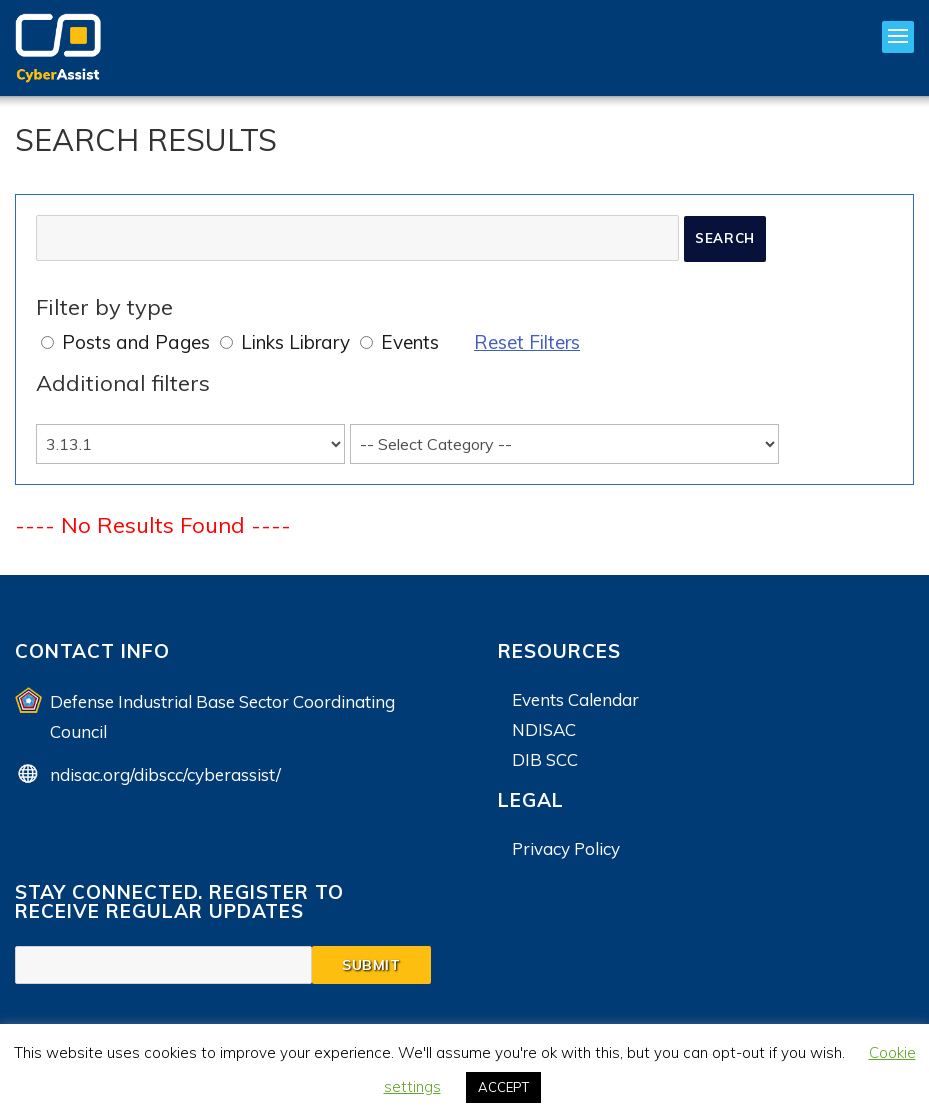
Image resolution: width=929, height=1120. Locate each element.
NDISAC (544, 729)
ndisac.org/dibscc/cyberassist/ (165, 774)
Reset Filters (527, 342)
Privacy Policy (566, 848)
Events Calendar (575, 699)
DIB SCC (545, 759)
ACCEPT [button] (503, 1087)
